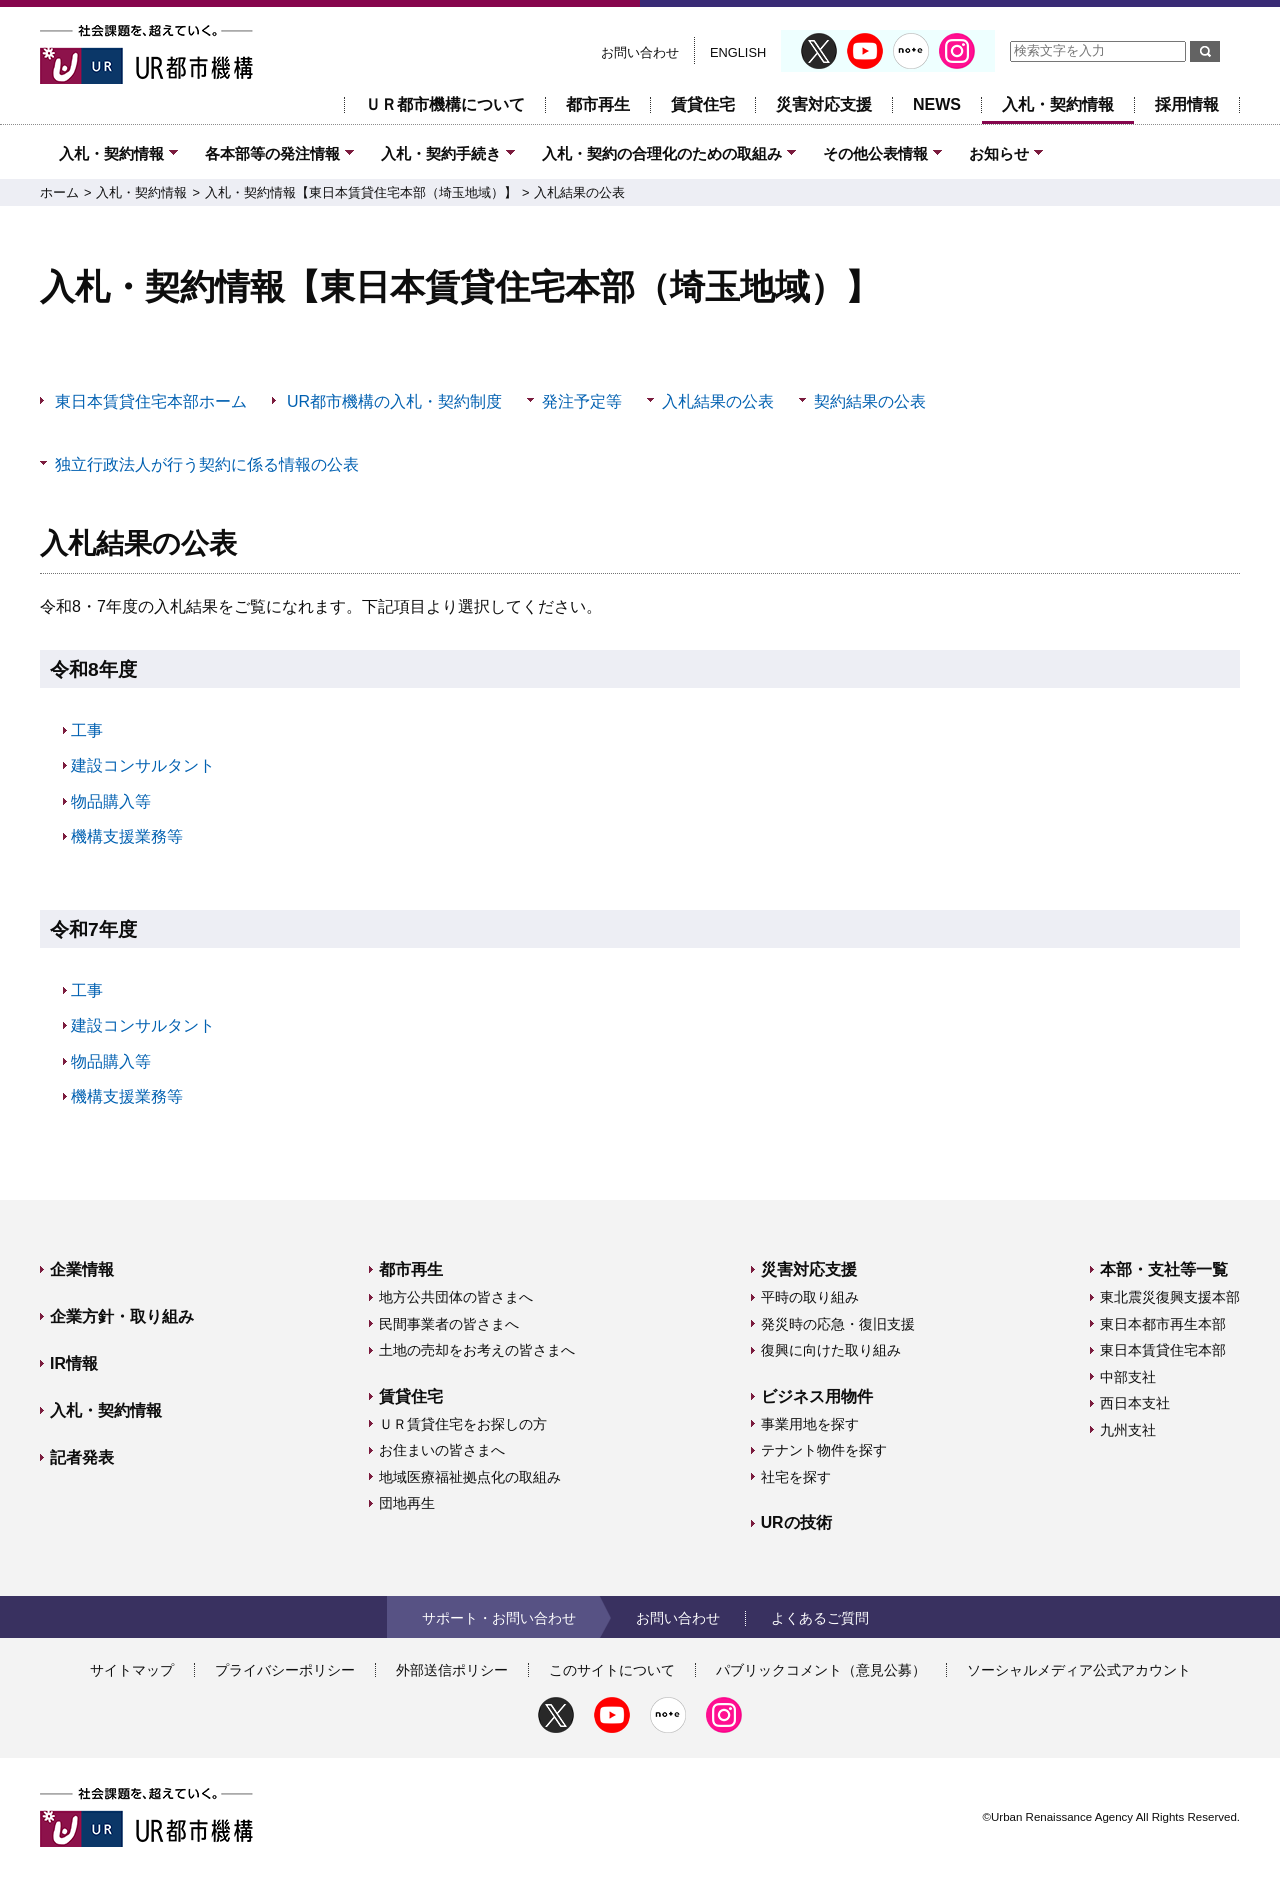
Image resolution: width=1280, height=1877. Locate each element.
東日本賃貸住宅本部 (1163, 1350)
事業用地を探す (810, 1424)
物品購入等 (111, 801)
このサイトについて (612, 1670)
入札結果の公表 (579, 192)
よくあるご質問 (820, 1618)
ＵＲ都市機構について (445, 104)
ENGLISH (738, 52)
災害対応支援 (824, 104)
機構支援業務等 (127, 836)
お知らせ (999, 153)
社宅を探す (796, 1477)
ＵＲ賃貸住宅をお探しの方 (463, 1424)
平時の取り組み (810, 1297)
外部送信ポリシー (452, 1670)
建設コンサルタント (143, 765)
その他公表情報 (875, 153)
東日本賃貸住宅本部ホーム (151, 401)
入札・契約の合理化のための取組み (662, 153)
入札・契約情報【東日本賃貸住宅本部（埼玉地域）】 (361, 192)
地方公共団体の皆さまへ (456, 1297)
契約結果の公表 (870, 401)
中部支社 (1128, 1377)
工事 (87, 730)
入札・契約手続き (441, 153)
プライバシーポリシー (285, 1670)
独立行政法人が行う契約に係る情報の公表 (207, 464)
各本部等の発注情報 (272, 153)
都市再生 (598, 104)
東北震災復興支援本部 (1170, 1297)
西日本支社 (1135, 1403)
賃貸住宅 (703, 104)
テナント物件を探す (824, 1450)
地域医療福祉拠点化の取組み (470, 1477)
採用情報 (1187, 104)
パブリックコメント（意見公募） (821, 1670)
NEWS (937, 104)
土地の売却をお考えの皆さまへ (477, 1350)
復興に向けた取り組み (831, 1350)
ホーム (59, 192)
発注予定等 (582, 401)
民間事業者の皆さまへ (449, 1324)
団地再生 (407, 1503)
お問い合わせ (640, 52)
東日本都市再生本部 (1163, 1324)
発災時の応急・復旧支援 (838, 1324)
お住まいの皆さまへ (442, 1450)
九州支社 (1128, 1430)
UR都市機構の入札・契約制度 (394, 401)
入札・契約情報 (1058, 104)
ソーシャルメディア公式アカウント (1079, 1670)
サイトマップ (132, 1670)
